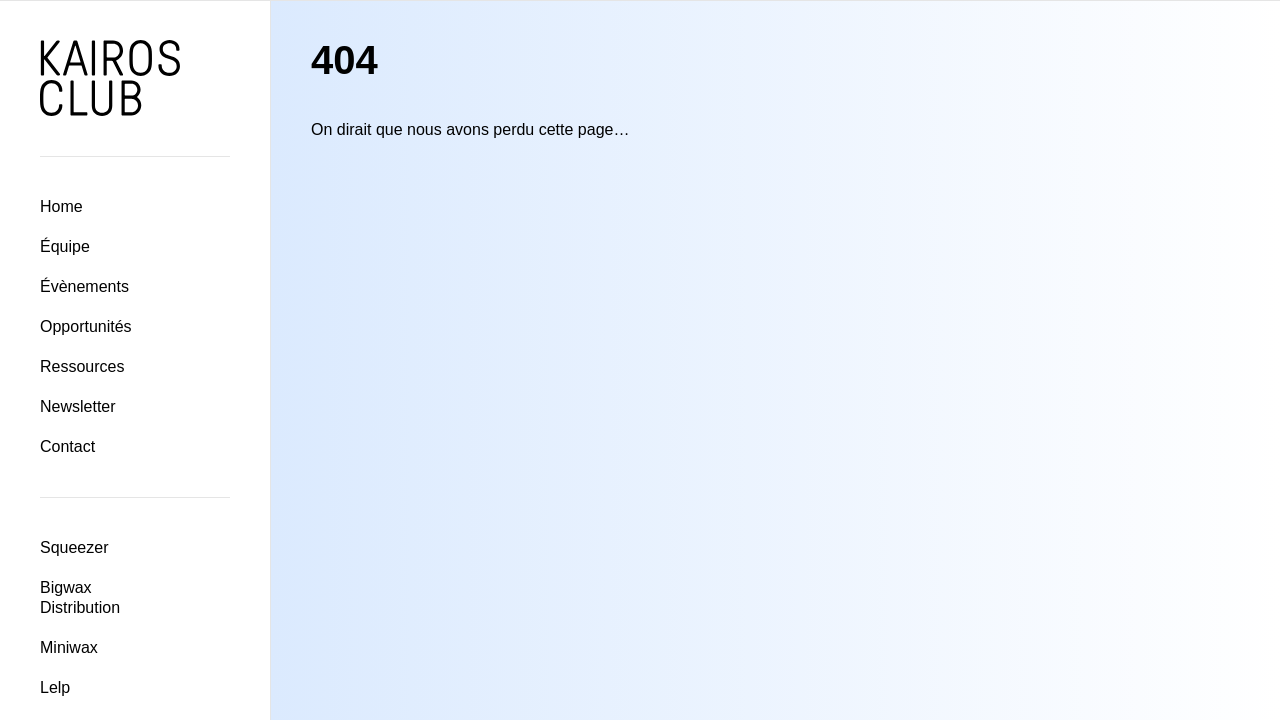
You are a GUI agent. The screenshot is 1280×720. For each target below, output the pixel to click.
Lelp (55, 687)
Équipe (65, 246)
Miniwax (69, 647)
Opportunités (86, 326)
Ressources (82, 366)
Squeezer (74, 547)
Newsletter (78, 406)
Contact (67, 446)
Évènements (84, 286)
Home (61, 206)
